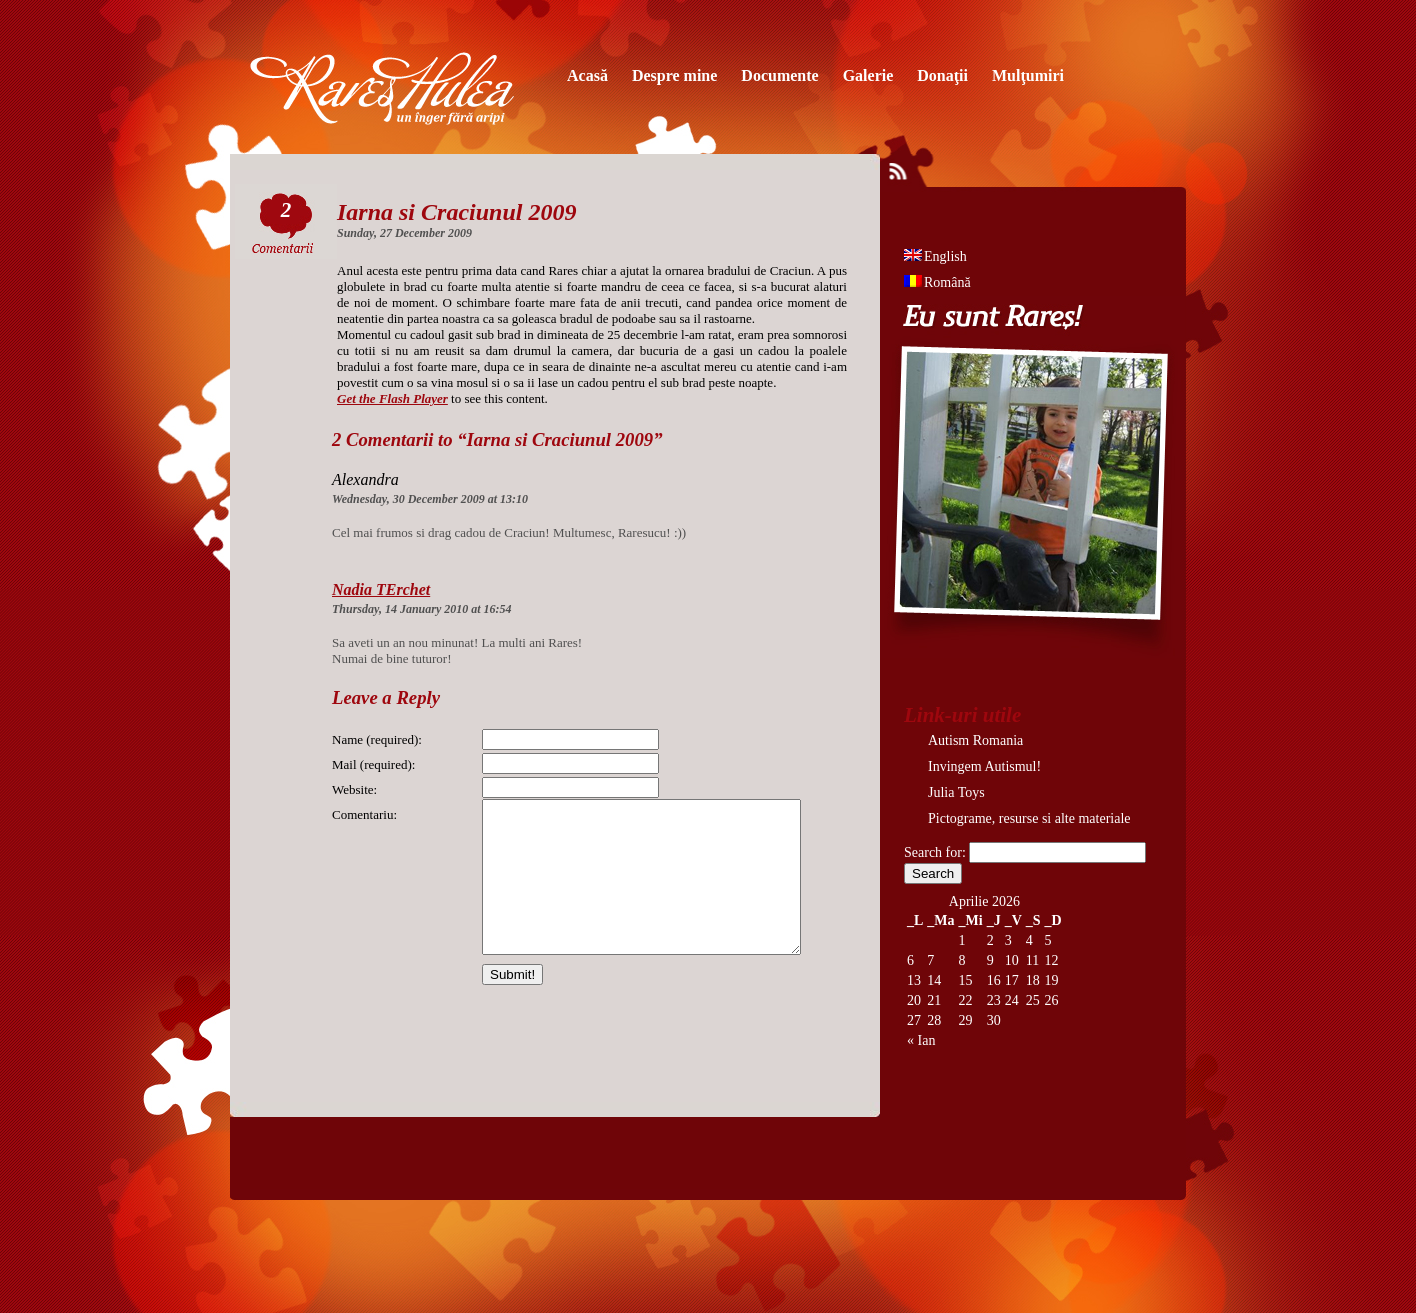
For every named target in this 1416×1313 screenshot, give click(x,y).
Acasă (587, 75)
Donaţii (942, 75)
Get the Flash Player (392, 398)
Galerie (868, 75)
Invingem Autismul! (984, 766)
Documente (779, 75)
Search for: (935, 852)
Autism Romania (975, 740)
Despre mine (674, 75)
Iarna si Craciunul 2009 (456, 212)
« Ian (921, 1040)
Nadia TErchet (381, 589)
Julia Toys (956, 792)
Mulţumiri (1028, 75)
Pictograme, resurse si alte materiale (1029, 818)
